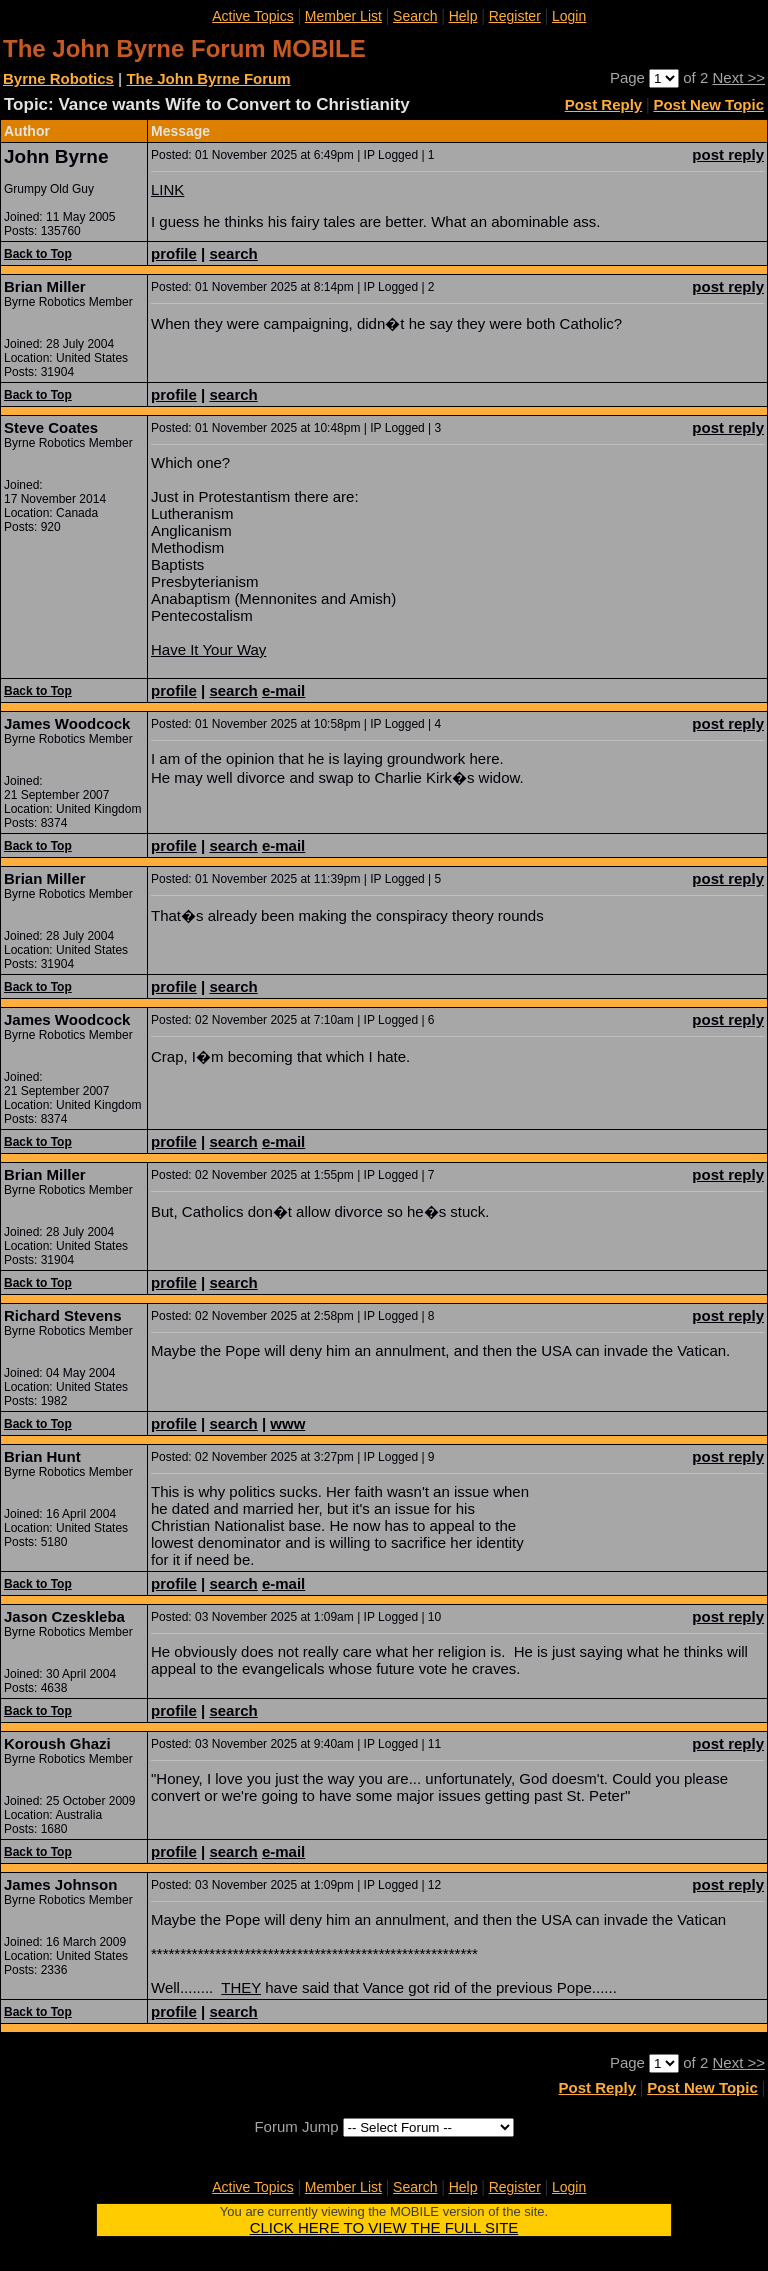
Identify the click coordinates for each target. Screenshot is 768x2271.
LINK (167, 189)
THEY (241, 1987)
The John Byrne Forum (208, 78)
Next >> (738, 77)
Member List (343, 16)
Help (463, 16)
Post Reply (604, 104)
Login (569, 16)
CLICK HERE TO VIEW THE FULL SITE (384, 2227)
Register (515, 16)
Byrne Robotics (58, 78)
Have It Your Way (208, 649)
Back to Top (38, 254)
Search (415, 16)
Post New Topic (708, 104)
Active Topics (252, 16)
